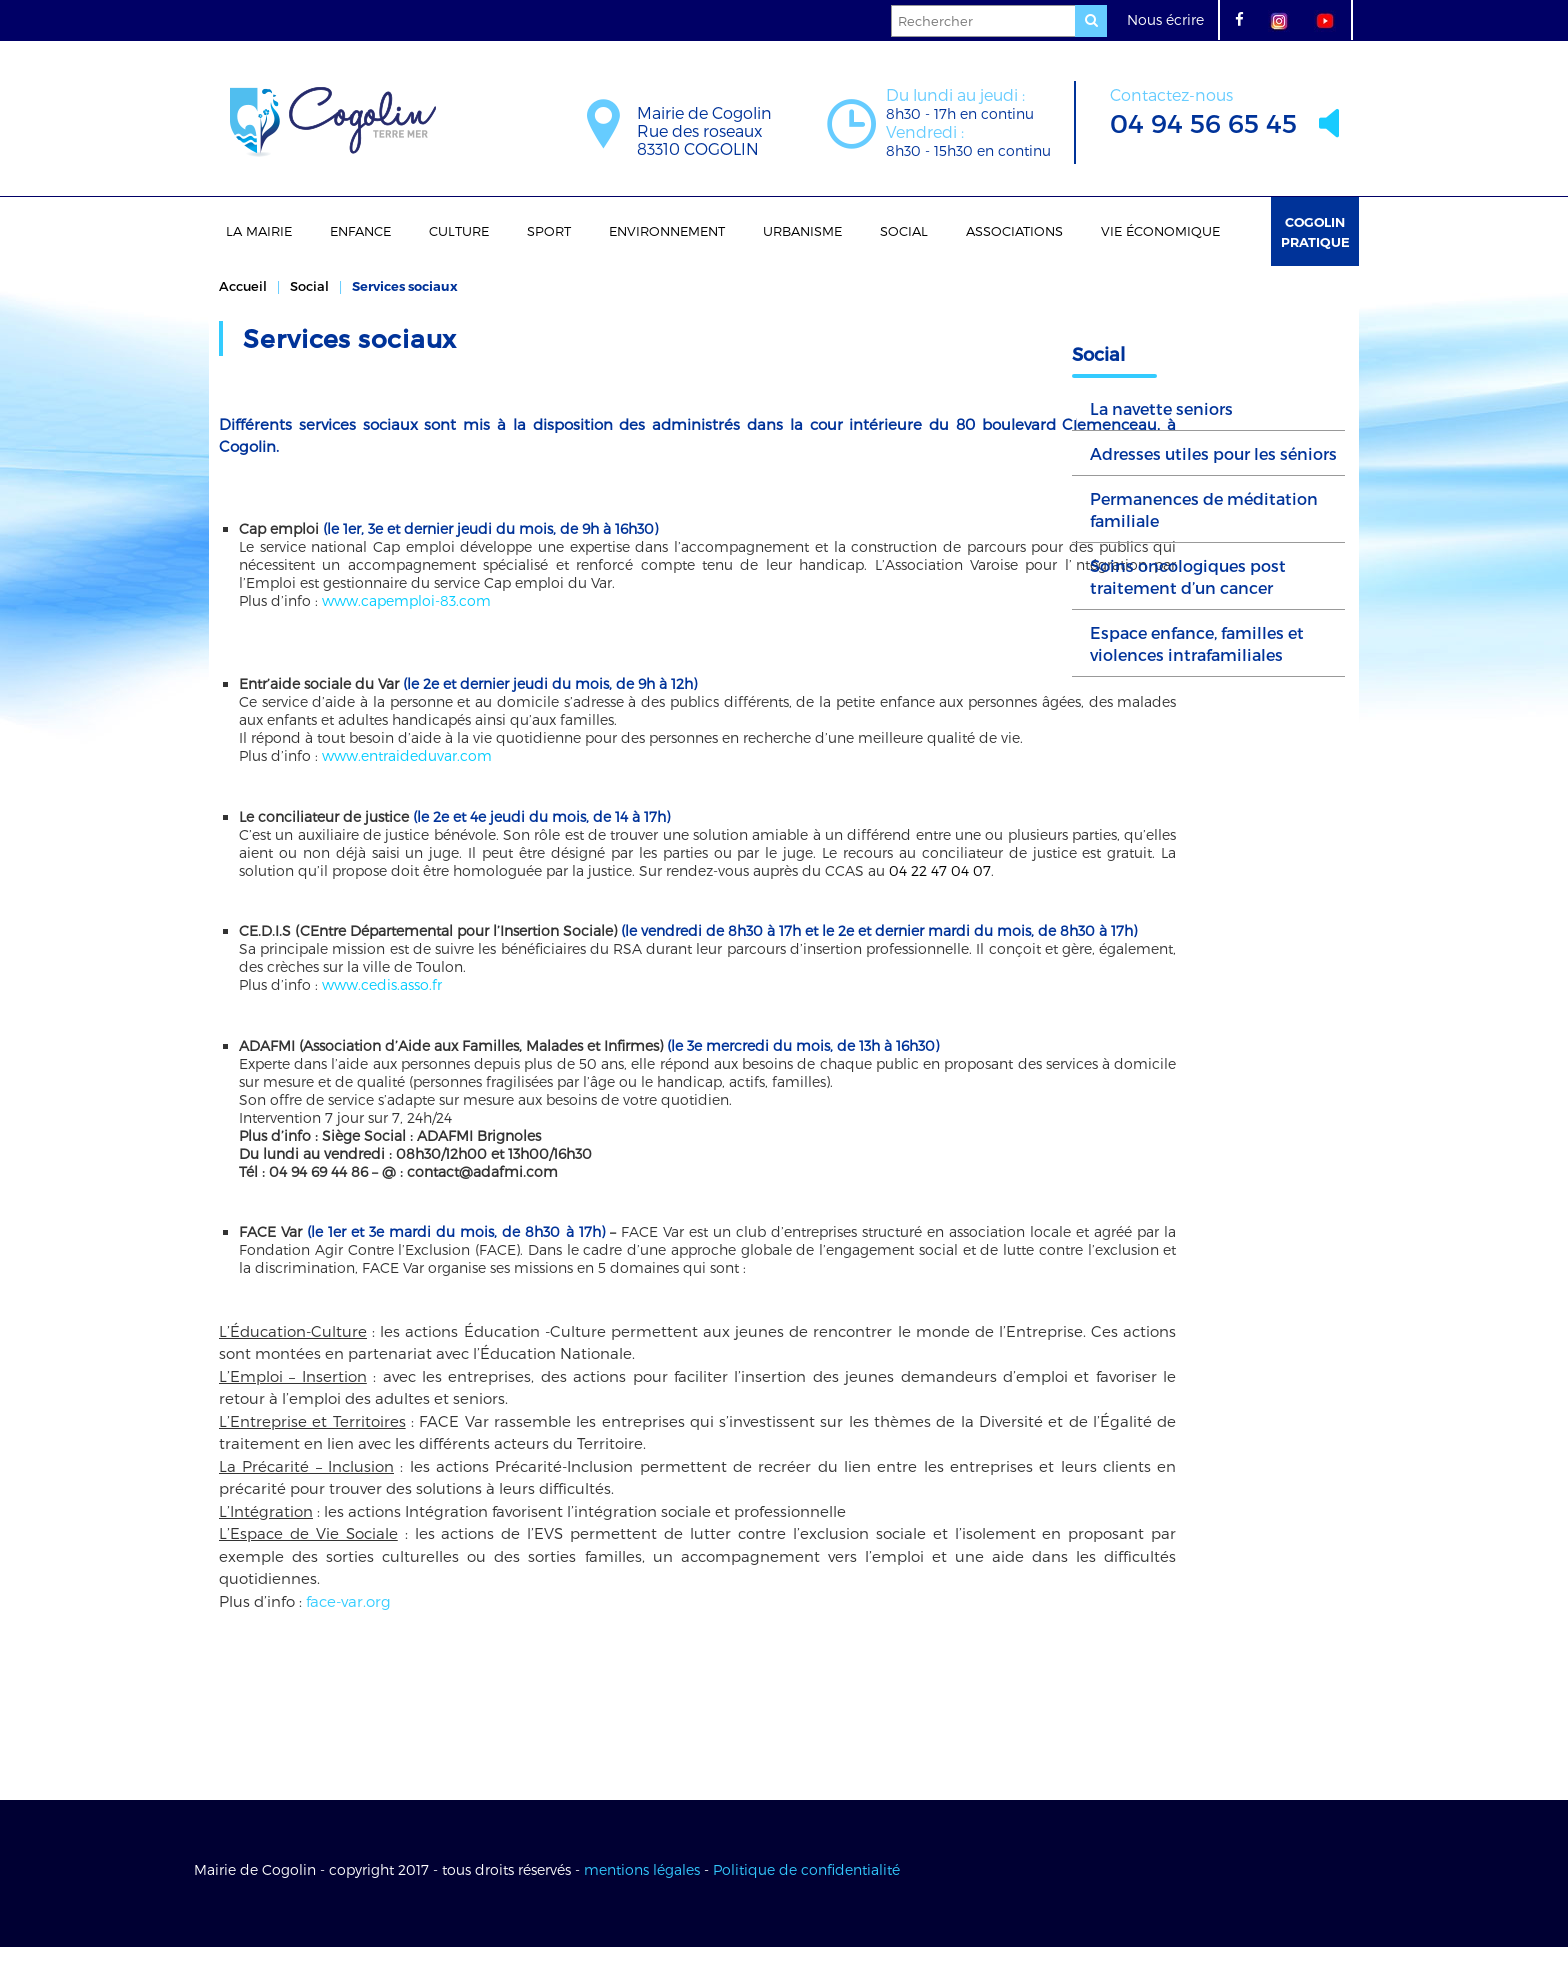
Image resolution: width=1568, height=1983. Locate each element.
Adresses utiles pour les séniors (1213, 453)
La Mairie (259, 231)
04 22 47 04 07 (377, 888)
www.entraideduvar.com (407, 755)
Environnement (667, 231)
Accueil (243, 286)
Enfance (360, 231)
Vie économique (1160, 231)
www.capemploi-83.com (406, 600)
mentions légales (642, 1905)
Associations (1014, 231)
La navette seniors (1161, 408)
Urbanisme (802, 231)
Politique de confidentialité (806, 1905)
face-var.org (348, 1637)
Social (904, 231)
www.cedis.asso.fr (382, 1020)
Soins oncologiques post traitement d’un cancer (1188, 576)
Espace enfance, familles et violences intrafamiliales (1197, 643)
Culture (459, 231)
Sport (549, 231)
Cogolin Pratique (1315, 232)
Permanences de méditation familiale (1204, 509)
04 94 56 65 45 (1203, 109)
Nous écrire (1165, 19)
